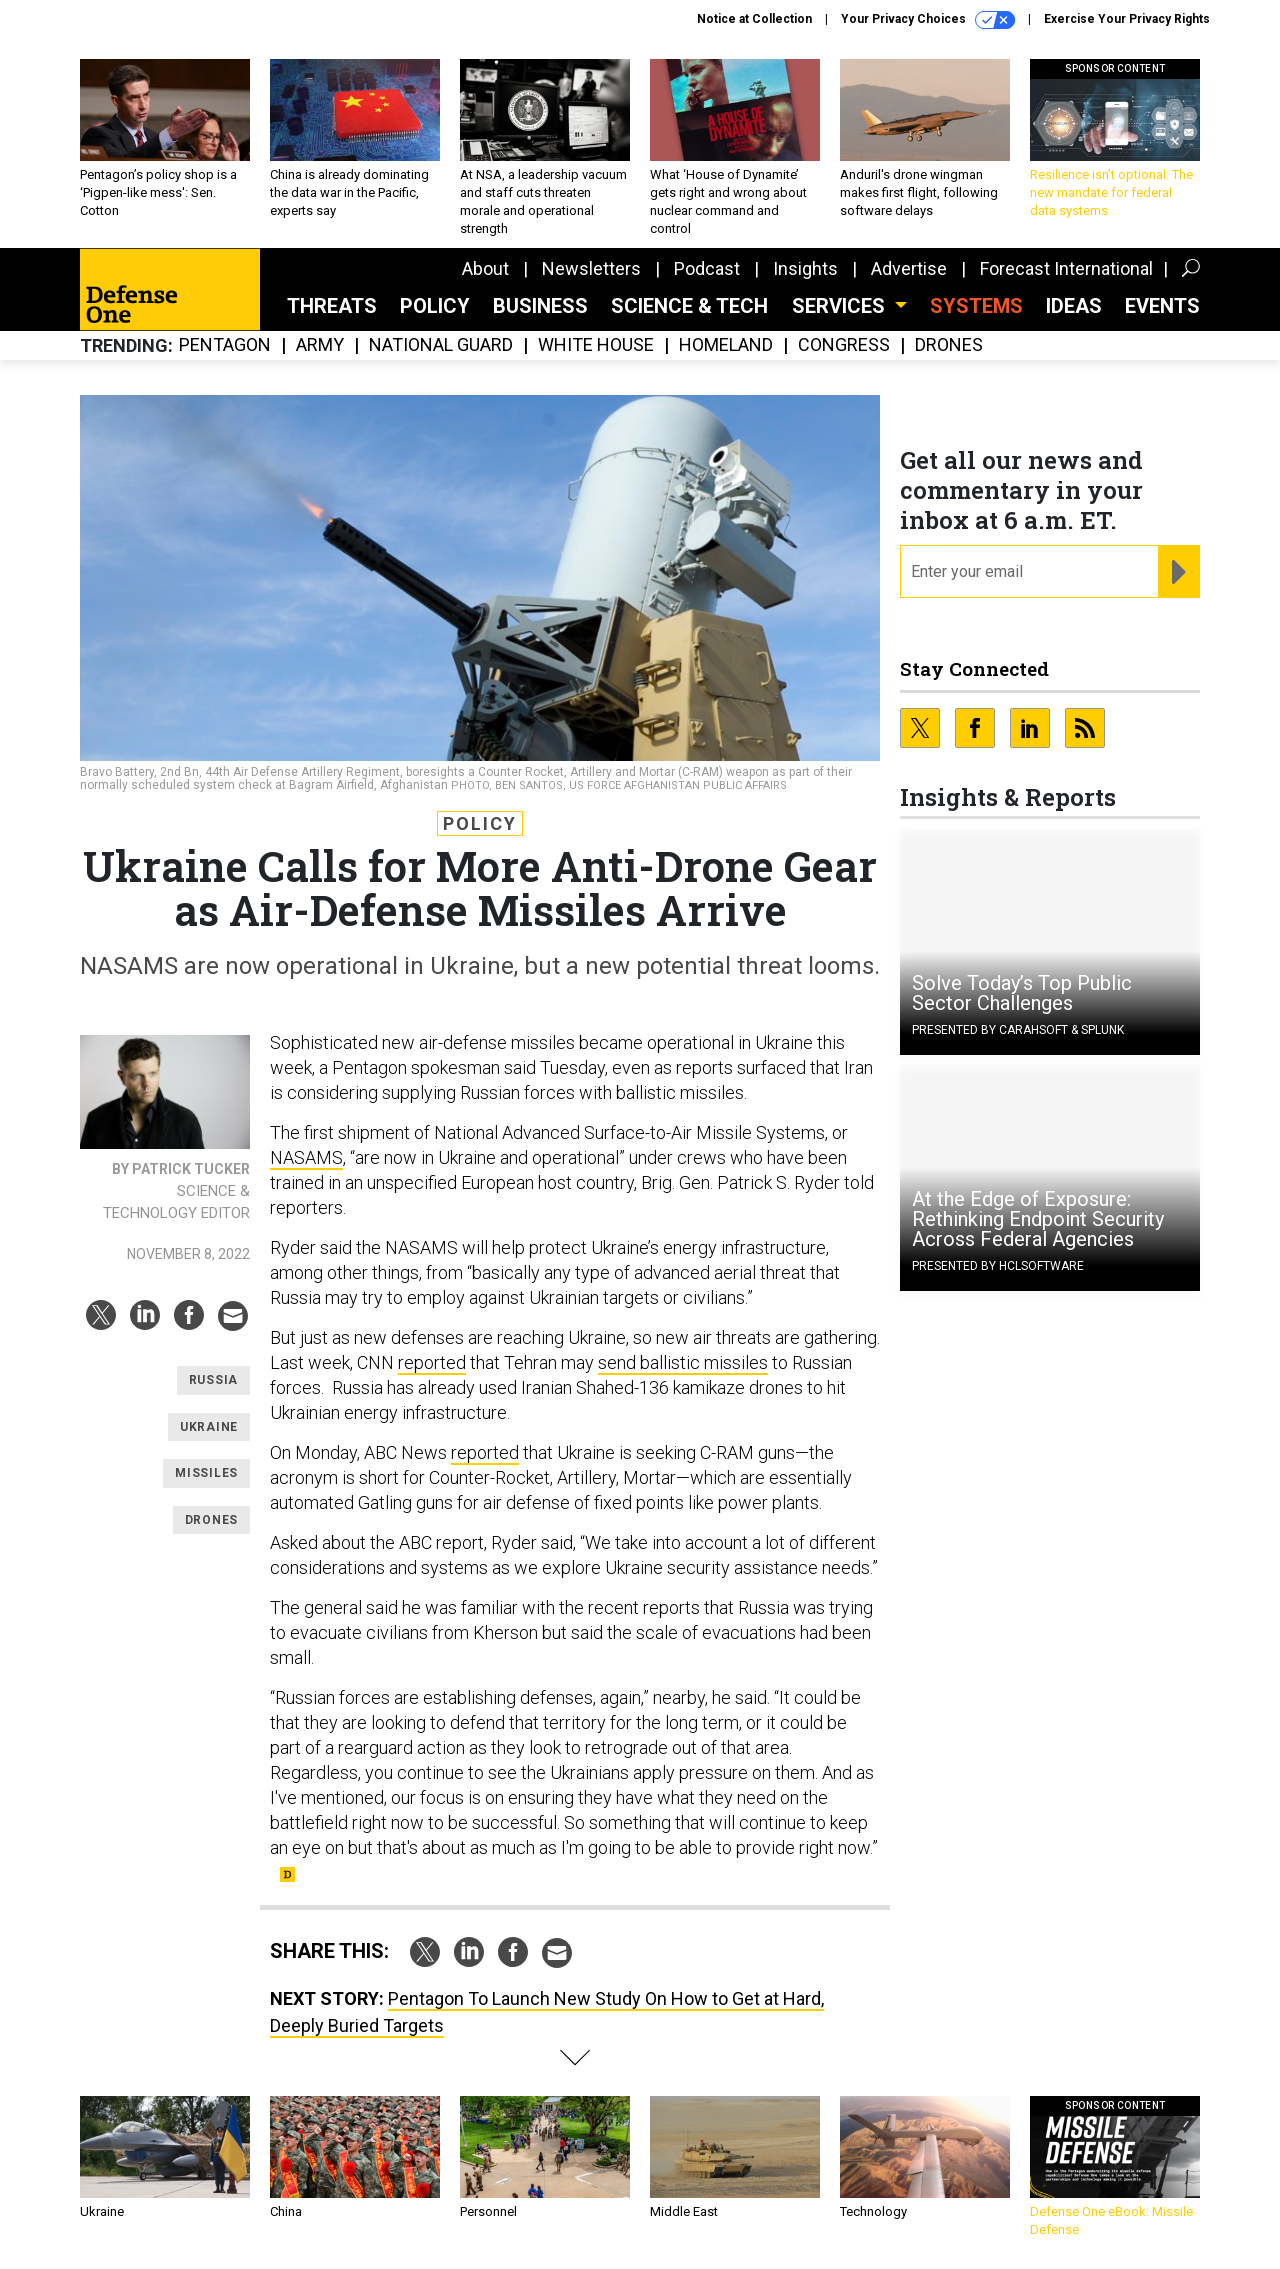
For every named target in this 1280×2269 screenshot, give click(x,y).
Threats (332, 306)
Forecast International (1066, 268)
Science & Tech (689, 306)
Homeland (726, 345)
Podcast (707, 268)
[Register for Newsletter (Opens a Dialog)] (1178, 572)
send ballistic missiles (683, 1362)
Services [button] (841, 306)
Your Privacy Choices (928, 20)
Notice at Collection (754, 19)
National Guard (441, 345)
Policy (435, 306)
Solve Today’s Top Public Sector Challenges (1022, 993)
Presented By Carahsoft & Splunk (1018, 1030)
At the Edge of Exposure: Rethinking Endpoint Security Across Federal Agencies (1038, 1219)
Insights (805, 268)
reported (432, 1362)
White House (596, 345)
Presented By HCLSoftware (998, 1266)
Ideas (1074, 306)
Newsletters (591, 268)
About (485, 268)
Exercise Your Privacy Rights (1127, 19)
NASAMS (306, 1157)
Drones (949, 345)
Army (320, 345)
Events (1162, 306)
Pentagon (225, 345)
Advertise (909, 268)
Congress (844, 345)
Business (540, 306)
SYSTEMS (976, 306)
